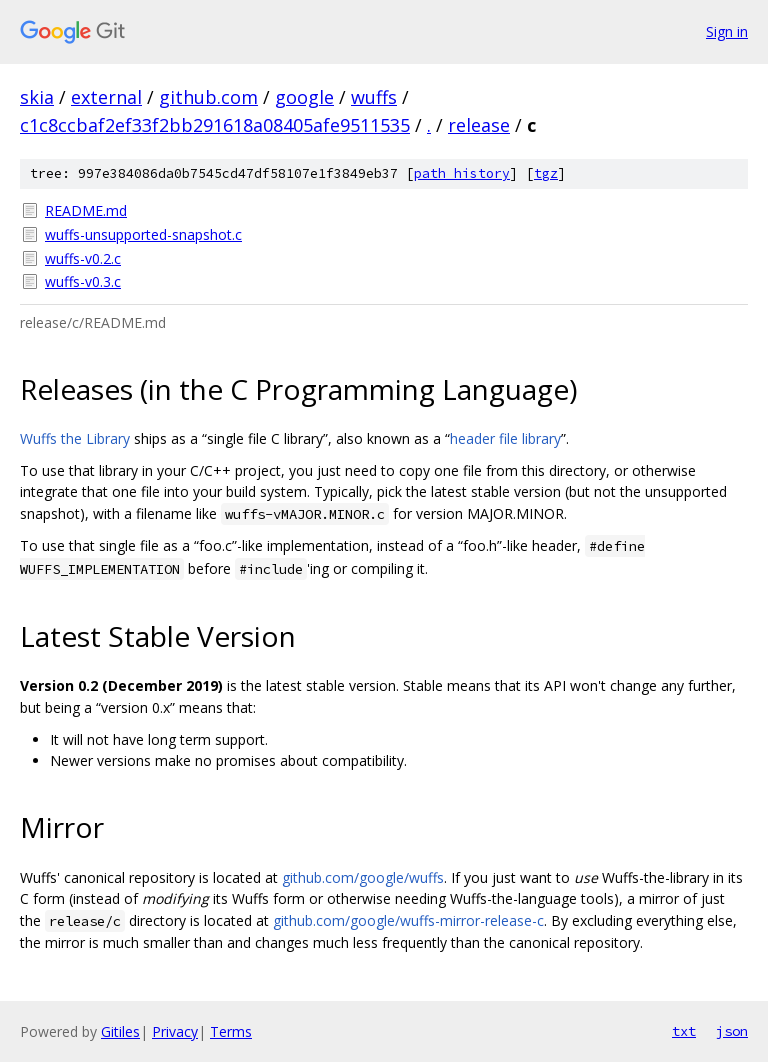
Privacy (175, 1031)
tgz (546, 173)
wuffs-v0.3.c (83, 281)
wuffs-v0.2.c (83, 258)
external (106, 97)
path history (462, 173)
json (732, 1031)
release (479, 125)
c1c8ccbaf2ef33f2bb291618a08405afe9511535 (215, 125)
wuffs (374, 97)
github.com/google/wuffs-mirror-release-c (408, 920)
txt (684, 1031)
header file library (505, 438)
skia (37, 97)
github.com (208, 97)
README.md (86, 210)
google (304, 97)
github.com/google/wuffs (363, 877)
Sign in (727, 31)
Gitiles (120, 1031)
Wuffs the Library (75, 438)
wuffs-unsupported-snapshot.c (143, 234)
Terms (231, 1031)
